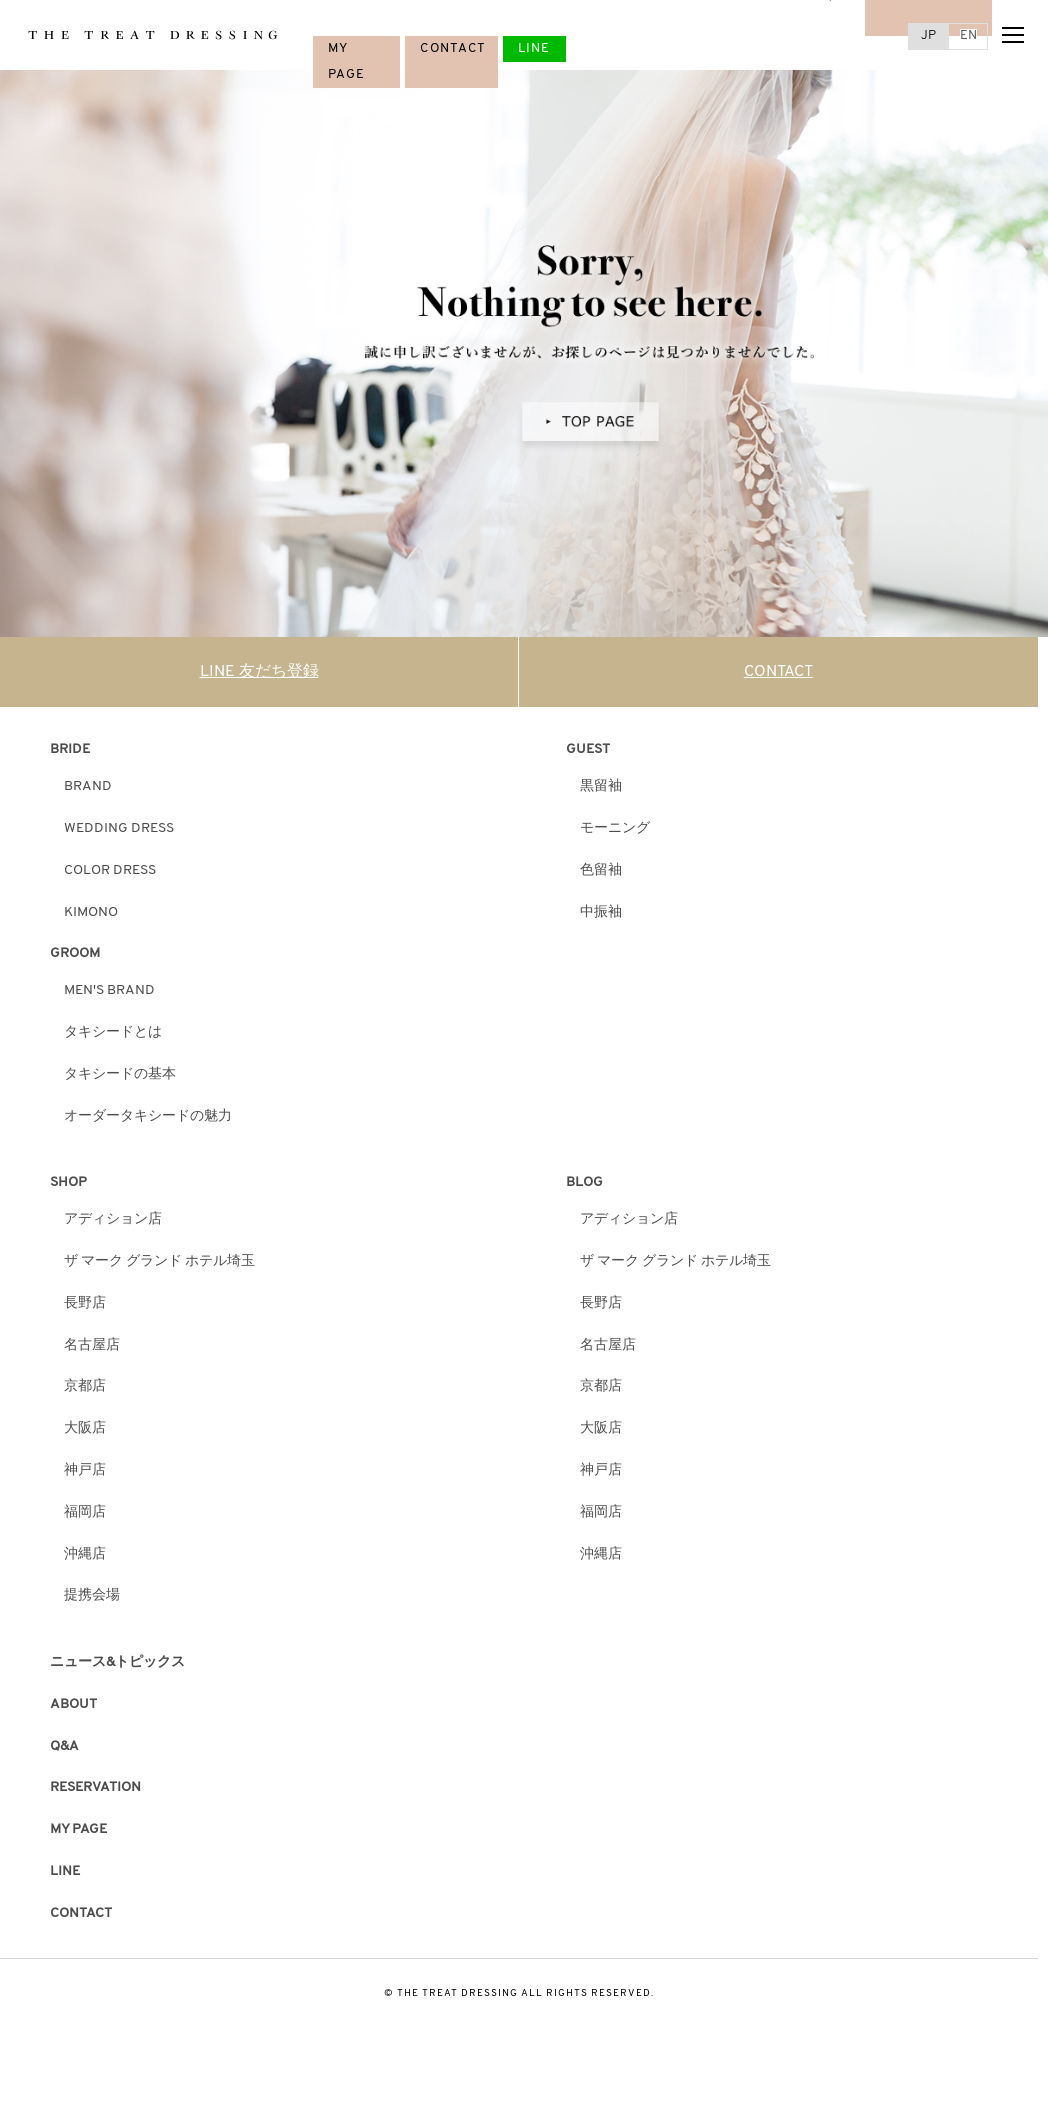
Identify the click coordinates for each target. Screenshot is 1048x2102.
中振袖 (601, 912)
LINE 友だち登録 (259, 672)
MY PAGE (78, 1829)
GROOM (75, 953)
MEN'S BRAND (109, 990)
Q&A (64, 1746)
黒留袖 (601, 786)
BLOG (584, 1182)
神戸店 (85, 1470)
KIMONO (91, 912)
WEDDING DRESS (119, 828)
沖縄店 (85, 1554)
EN (968, 35)
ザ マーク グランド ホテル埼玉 (159, 1261)
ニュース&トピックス (117, 1662)
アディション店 (113, 1219)
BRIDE (70, 749)
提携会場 (92, 1595)
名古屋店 (92, 1345)
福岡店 (85, 1512)
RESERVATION (95, 1787)
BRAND (88, 786)
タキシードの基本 (120, 1074)
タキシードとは (113, 1032)
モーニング (615, 828)
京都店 (85, 1386)
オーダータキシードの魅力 (148, 1116)
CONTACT (453, 48)
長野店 (85, 1303)
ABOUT (73, 1704)
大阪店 (85, 1428)
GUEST (588, 749)
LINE (534, 48)
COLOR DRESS (110, 870)
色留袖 (601, 870)
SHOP (68, 1182)
